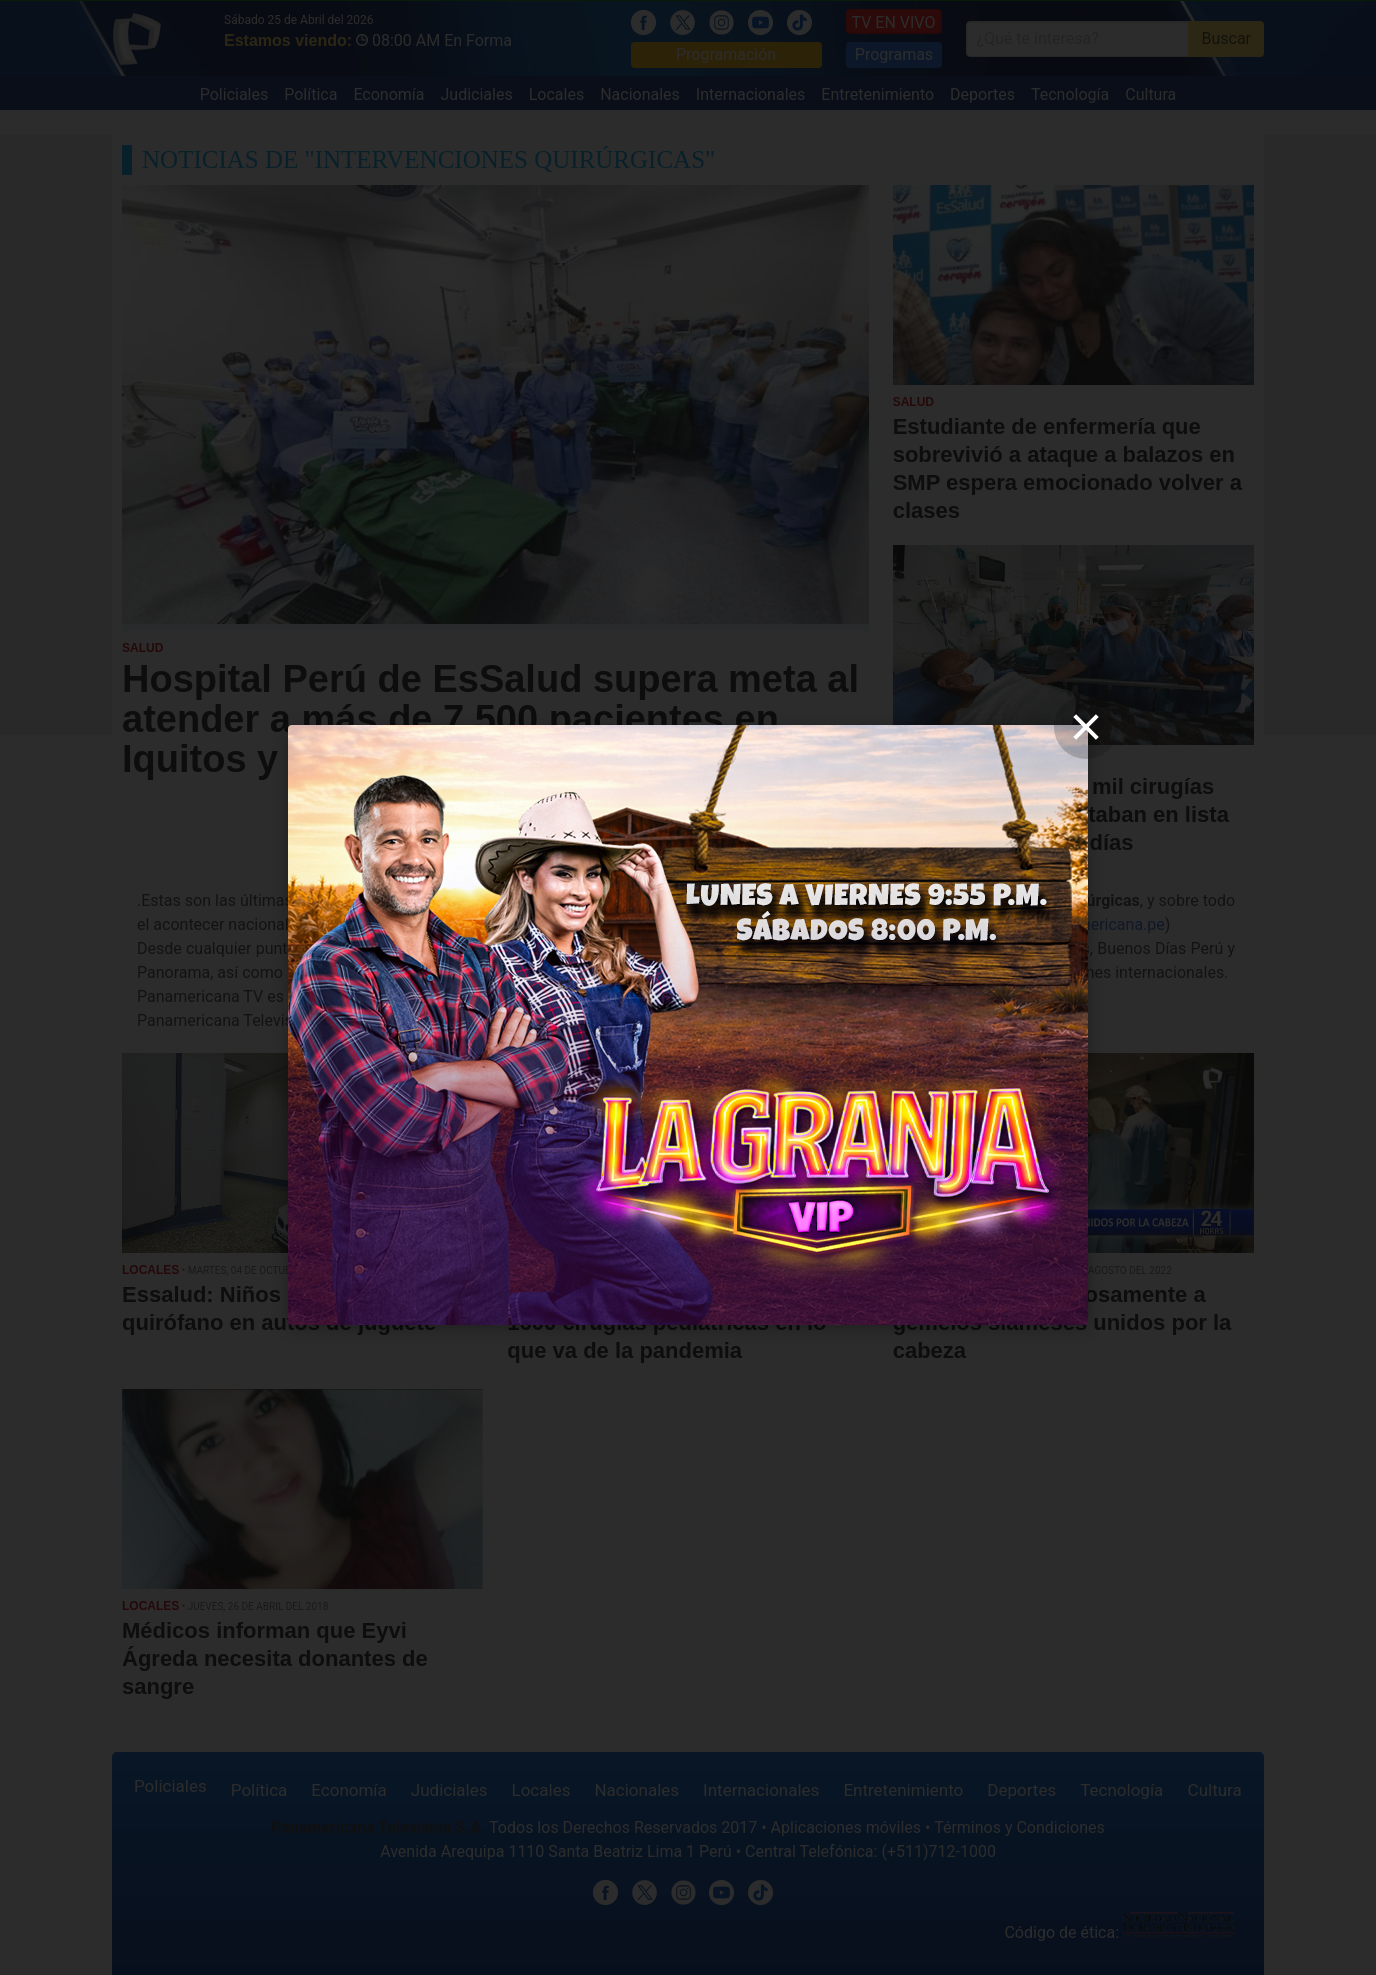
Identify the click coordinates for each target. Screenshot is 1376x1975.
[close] (1086, 727)
